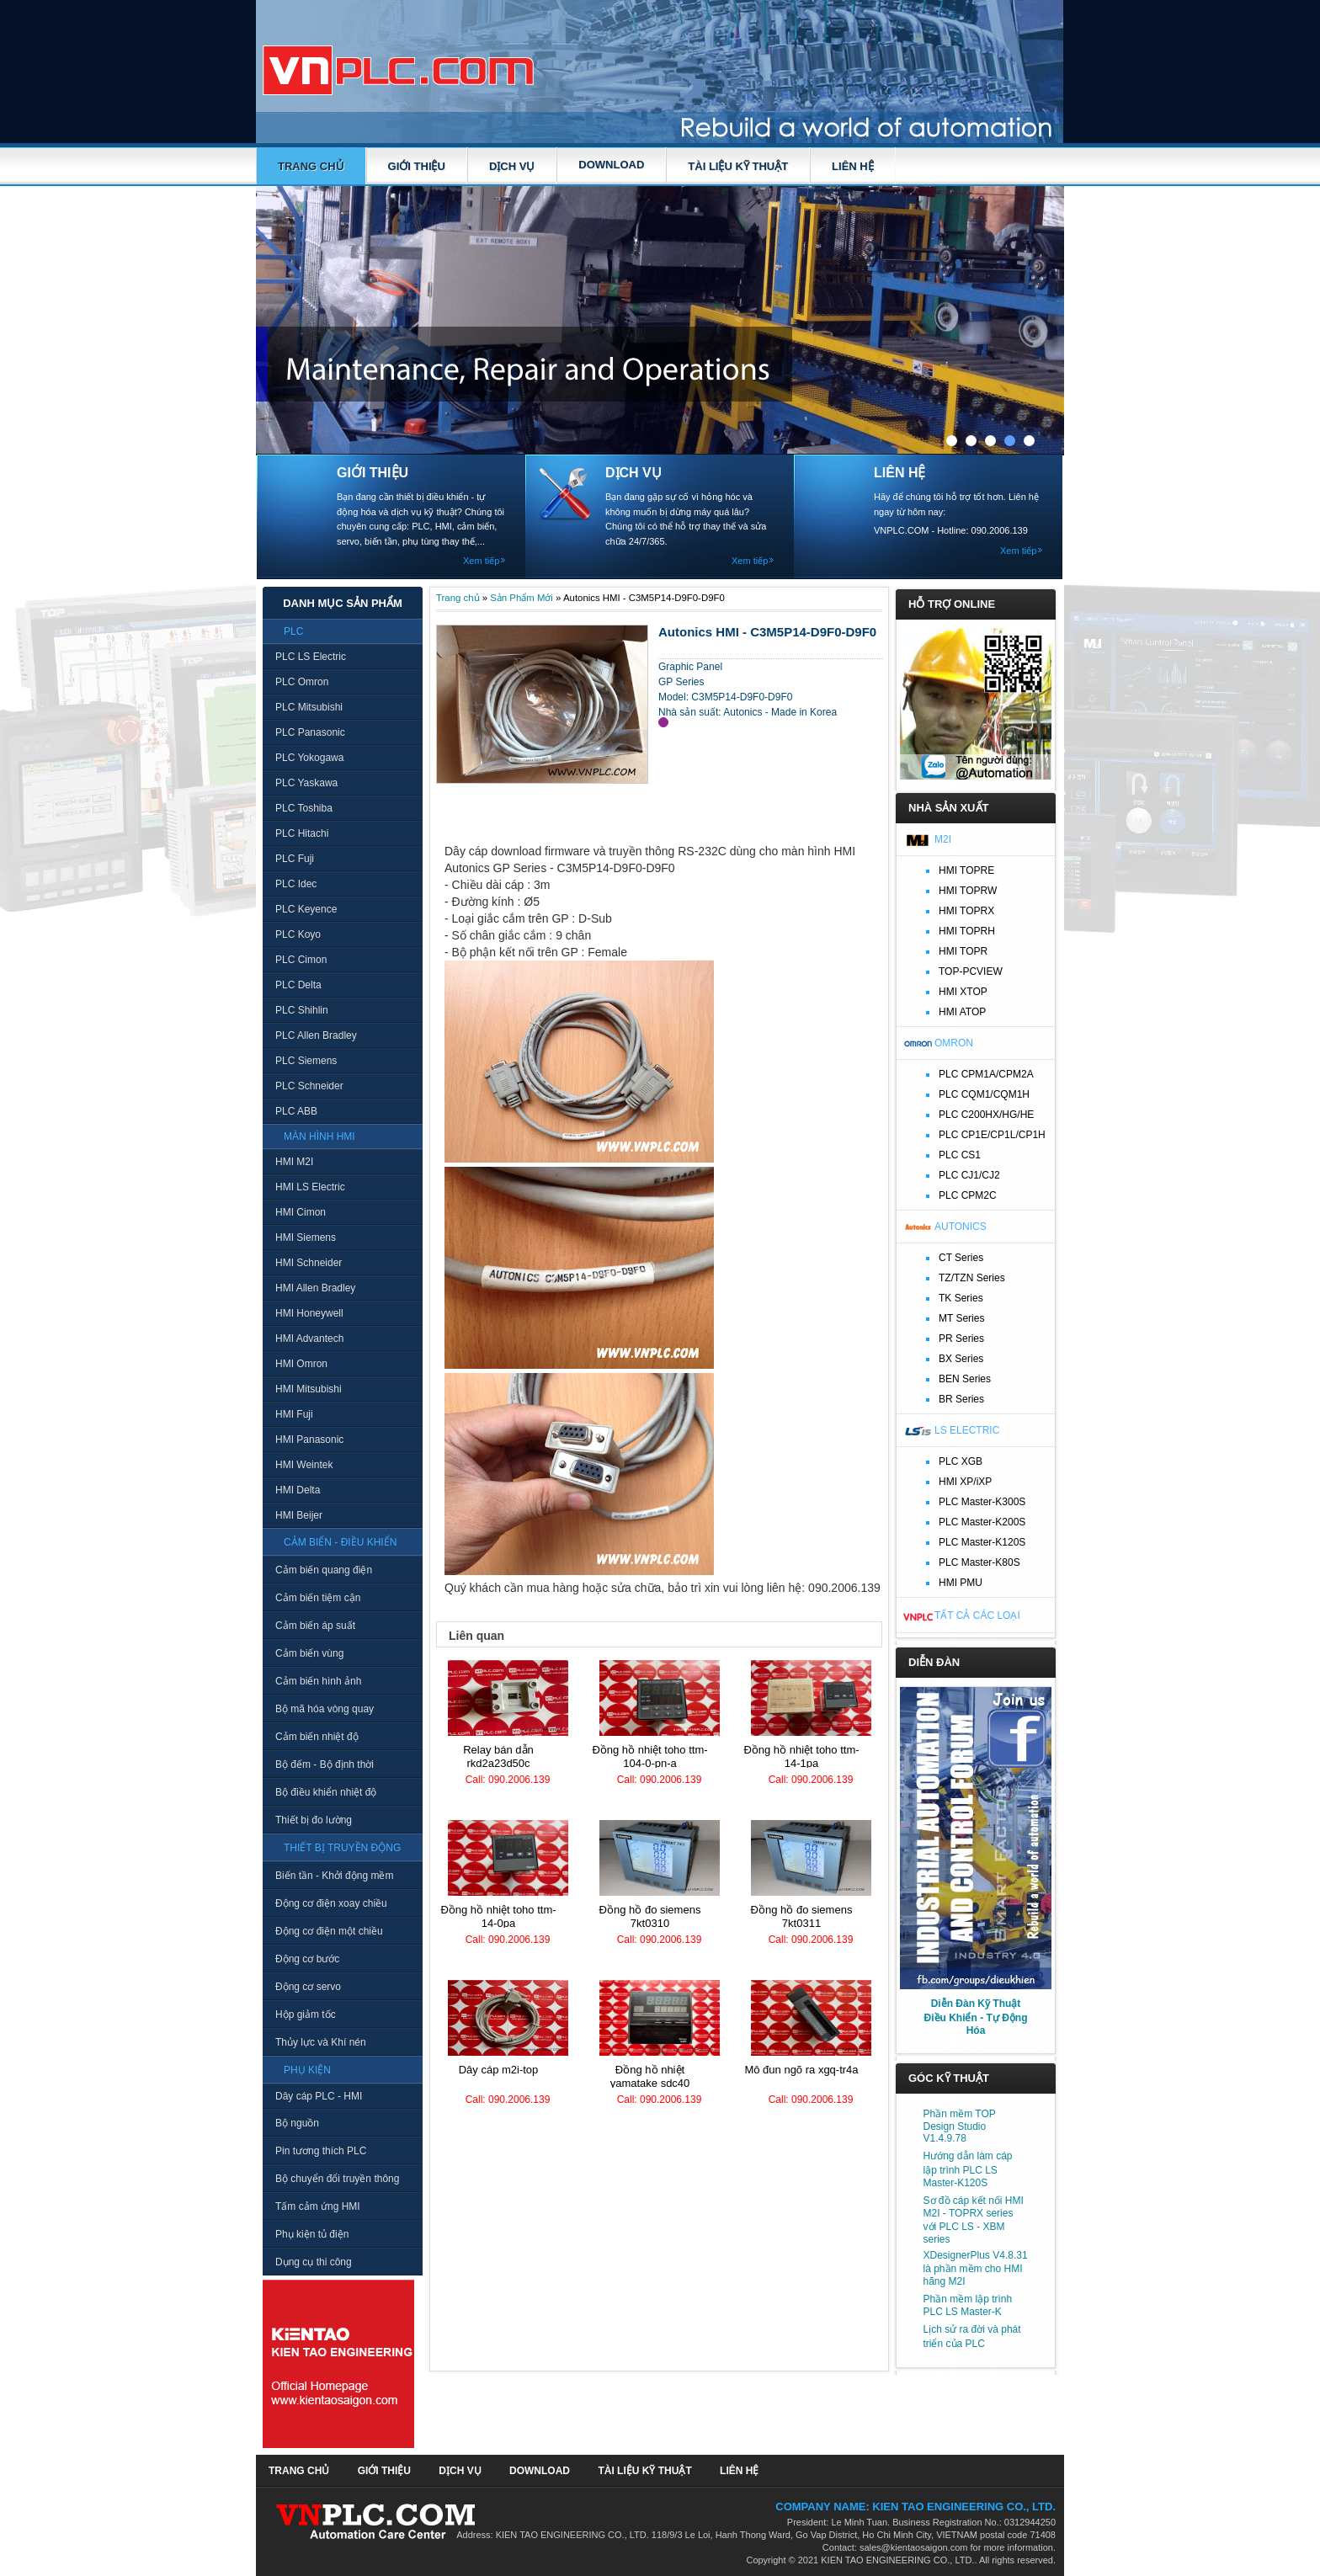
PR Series (961, 1338)
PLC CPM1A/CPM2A (986, 1074)
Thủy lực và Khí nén (320, 2042)
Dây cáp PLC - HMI (318, 2096)
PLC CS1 (960, 1155)
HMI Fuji (294, 1414)
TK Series (961, 1298)
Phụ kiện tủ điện (312, 2234)
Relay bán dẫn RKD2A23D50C (498, 1756)
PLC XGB (960, 1461)
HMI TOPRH (967, 931)
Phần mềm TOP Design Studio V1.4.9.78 (959, 2126)
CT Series (961, 1258)
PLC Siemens (306, 1061)
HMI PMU (960, 1583)
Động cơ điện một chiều (329, 1931)
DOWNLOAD (611, 164)
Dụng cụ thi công (313, 2262)
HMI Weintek (304, 1465)
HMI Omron (301, 1364)
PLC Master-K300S (982, 1502)
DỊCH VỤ (512, 166)
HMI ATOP (962, 1012)
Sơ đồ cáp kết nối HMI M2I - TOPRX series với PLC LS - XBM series (973, 2220)
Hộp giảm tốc (305, 2014)
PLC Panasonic (310, 732)
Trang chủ (311, 166)
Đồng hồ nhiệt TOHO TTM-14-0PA (498, 1916)
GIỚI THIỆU (416, 166)
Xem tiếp (481, 561)
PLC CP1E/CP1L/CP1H (992, 1135)
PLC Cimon (301, 960)
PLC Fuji (294, 859)
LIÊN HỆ (853, 166)
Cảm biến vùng (309, 1653)
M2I (942, 839)
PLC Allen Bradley (316, 1035)
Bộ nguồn (297, 2123)
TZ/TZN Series (972, 1278)
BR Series (961, 1399)
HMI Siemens (305, 1237)
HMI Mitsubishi (308, 1389)
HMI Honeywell (309, 1313)
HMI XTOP (963, 992)
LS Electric (966, 1430)
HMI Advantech (309, 1338)
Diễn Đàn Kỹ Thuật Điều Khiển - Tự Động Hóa (976, 2017)
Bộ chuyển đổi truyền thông (337, 2179)
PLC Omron (301, 682)
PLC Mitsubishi (309, 707)
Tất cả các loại (977, 1615)
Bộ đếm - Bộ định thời (324, 1764)
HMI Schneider (308, 1263)
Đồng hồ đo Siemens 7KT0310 (650, 1916)
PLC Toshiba (304, 808)
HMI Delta (297, 1490)
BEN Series (965, 1379)
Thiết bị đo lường (313, 1820)
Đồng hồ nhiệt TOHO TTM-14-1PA (801, 1756)
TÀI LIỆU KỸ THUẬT (738, 166)
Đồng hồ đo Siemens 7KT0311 (802, 1916)
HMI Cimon (300, 1212)
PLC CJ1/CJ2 (969, 1175)
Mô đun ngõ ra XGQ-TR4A (801, 2069)
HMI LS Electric (310, 1187)
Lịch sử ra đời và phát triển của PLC (972, 2336)
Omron (953, 1043)
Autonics (960, 1226)
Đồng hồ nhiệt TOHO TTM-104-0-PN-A (649, 1756)
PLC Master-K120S (982, 1542)
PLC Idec (296, 884)
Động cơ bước (307, 1959)
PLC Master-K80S (979, 1562)
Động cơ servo (308, 1987)
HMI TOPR (963, 951)
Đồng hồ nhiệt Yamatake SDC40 (650, 2076)
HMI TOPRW (968, 891)
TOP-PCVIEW (971, 971)
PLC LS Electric (310, 657)
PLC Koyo (298, 934)
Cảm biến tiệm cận (317, 1598)
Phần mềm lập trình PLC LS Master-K (968, 2305)
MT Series (961, 1318)
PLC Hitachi (301, 833)
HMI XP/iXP (965, 1482)
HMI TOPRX (966, 911)
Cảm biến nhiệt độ (317, 1737)
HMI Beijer (298, 1515)
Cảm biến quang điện (323, 1570)
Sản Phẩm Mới (521, 598)
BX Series (961, 1359)
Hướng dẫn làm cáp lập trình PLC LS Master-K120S (968, 2169)
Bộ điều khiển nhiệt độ (325, 1792)
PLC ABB (296, 1111)
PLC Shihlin (301, 1010)
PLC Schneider (309, 1086)
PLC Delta (298, 985)
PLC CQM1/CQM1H (984, 1094)
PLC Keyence (306, 909)
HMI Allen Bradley (315, 1288)
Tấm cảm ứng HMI (317, 2206)
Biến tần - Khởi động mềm (334, 1875)
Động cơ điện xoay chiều (331, 1903)
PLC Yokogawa (309, 758)
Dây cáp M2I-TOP (499, 2069)
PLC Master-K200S (982, 1522)
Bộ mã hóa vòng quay (324, 1709)
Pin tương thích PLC (320, 2151)
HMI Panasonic (309, 1439)
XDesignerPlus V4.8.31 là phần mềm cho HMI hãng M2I (975, 2268)
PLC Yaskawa (306, 783)
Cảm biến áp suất (315, 1625)
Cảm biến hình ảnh (318, 1681)
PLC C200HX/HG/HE (986, 1114)
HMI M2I (294, 1162)
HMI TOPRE (966, 870)
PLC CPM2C (968, 1195)
